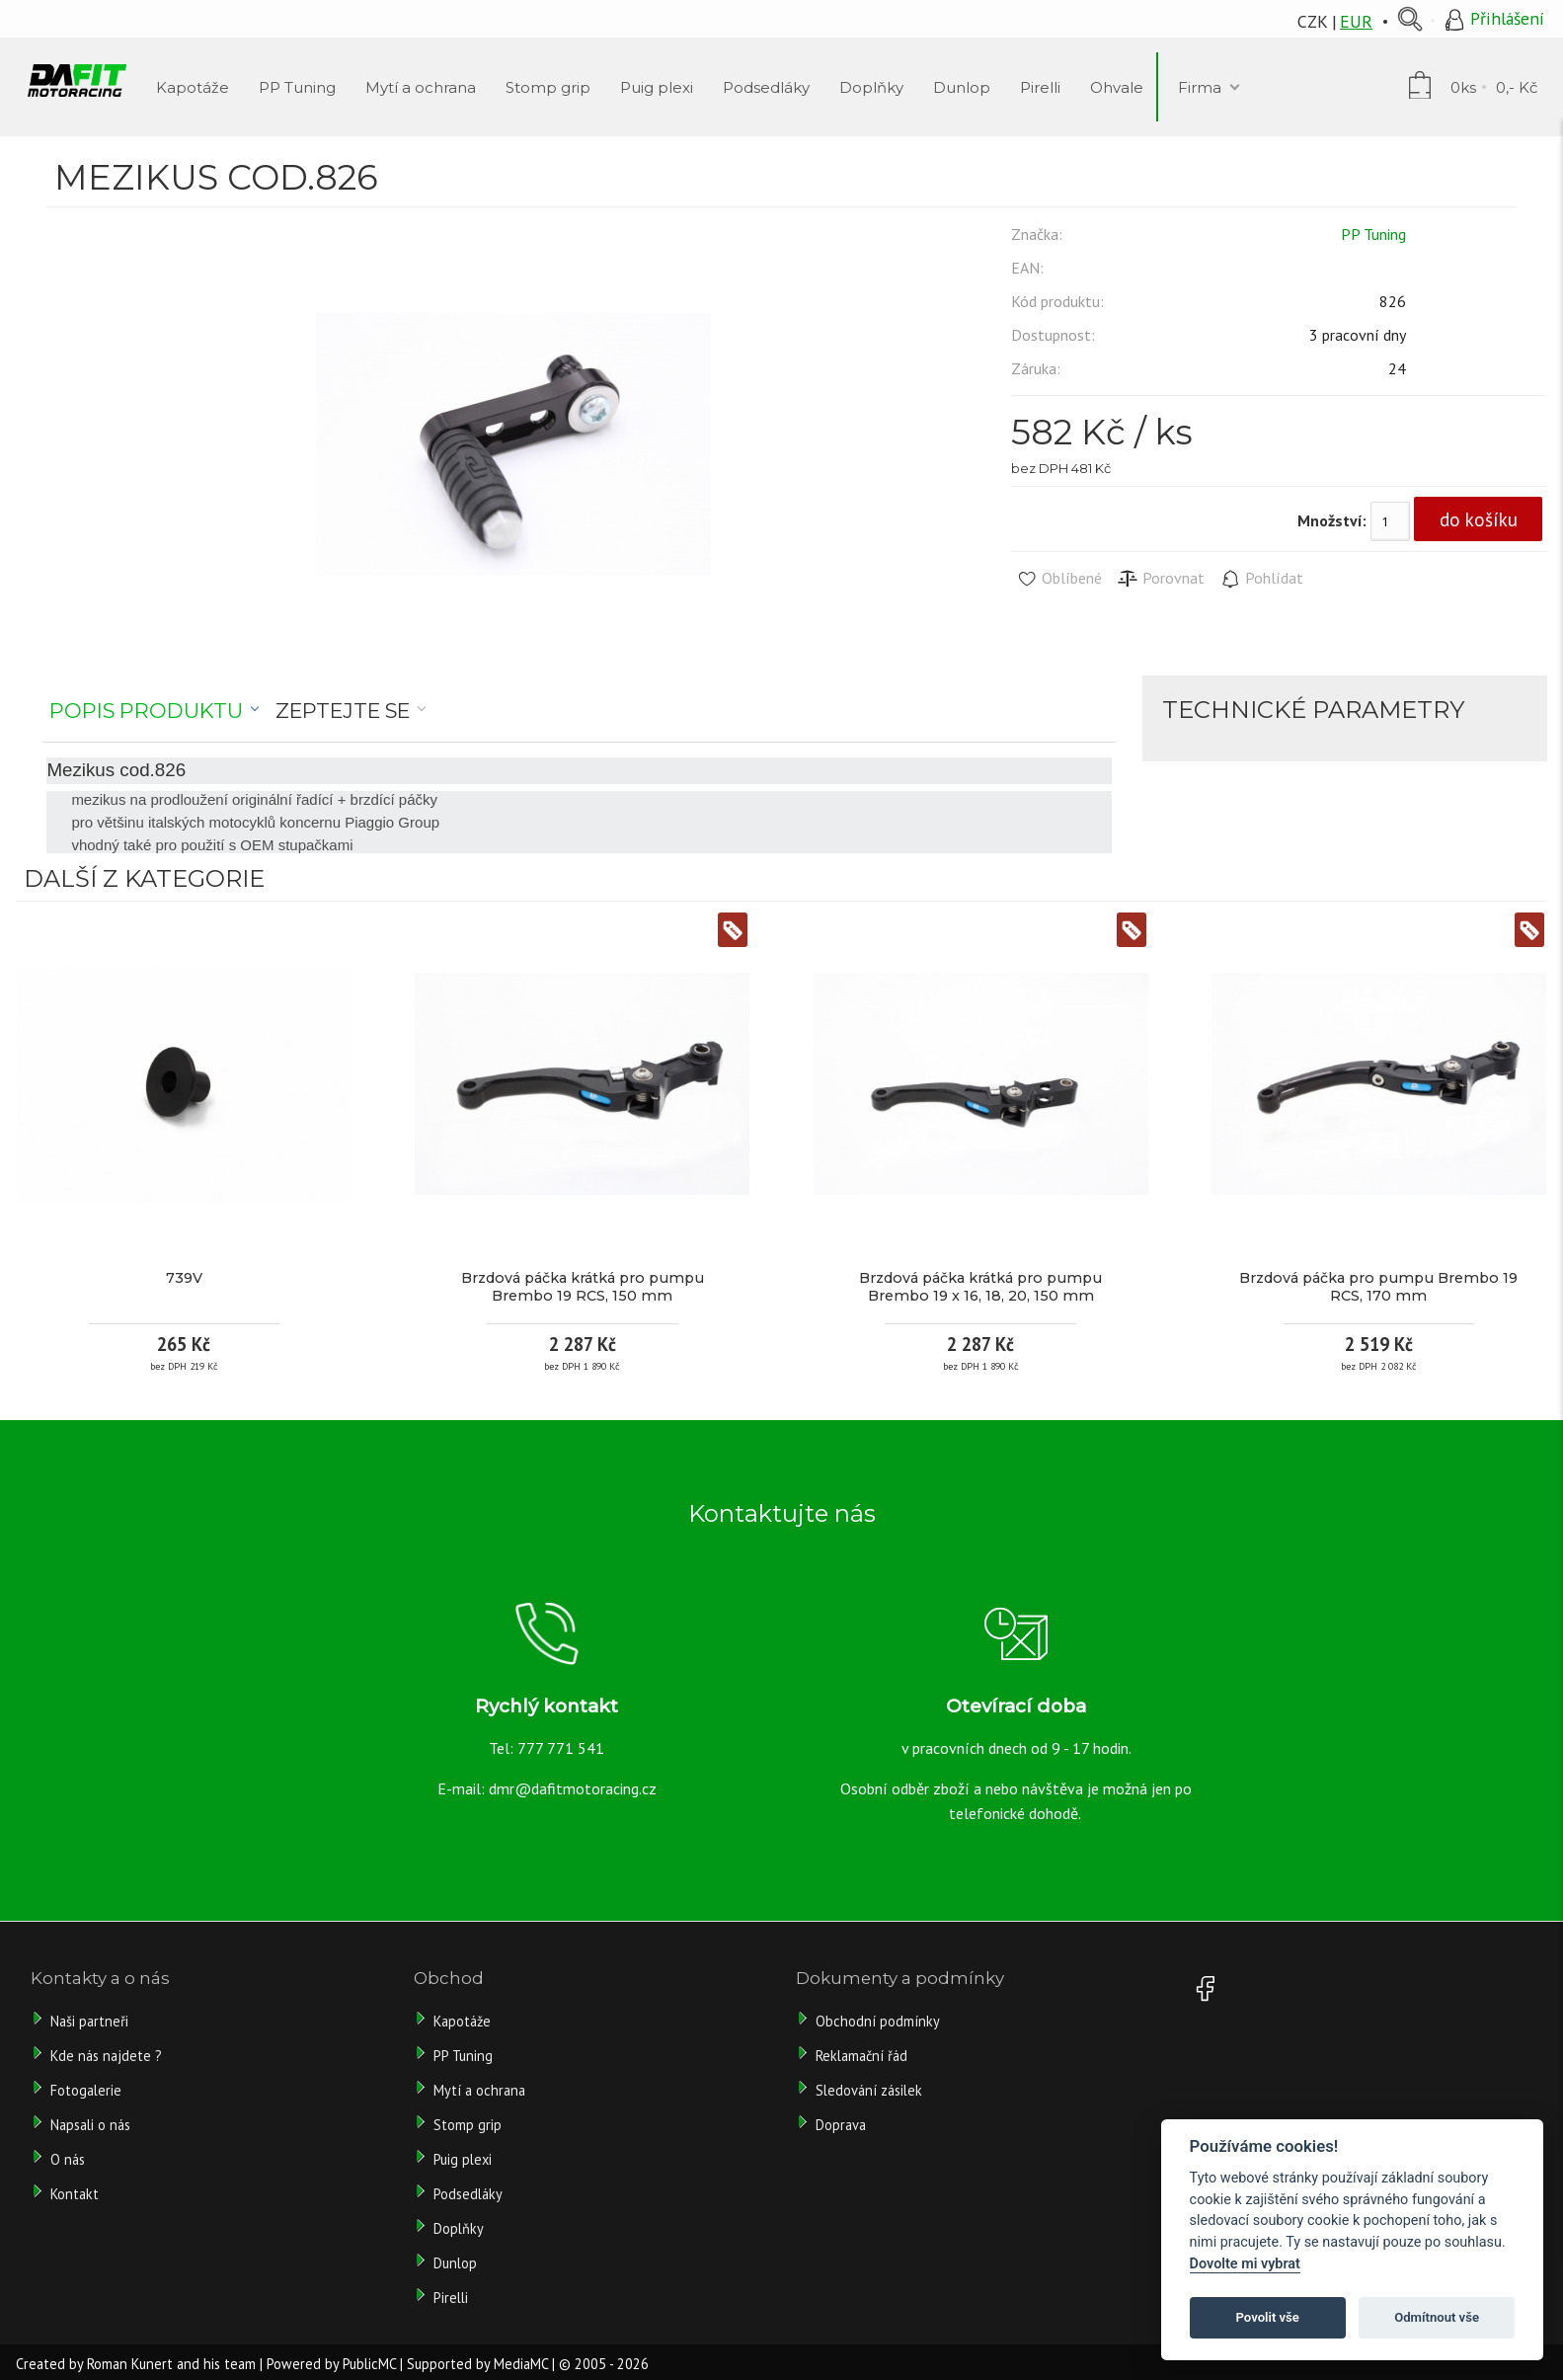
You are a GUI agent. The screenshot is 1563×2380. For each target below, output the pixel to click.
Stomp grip (467, 2124)
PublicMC (369, 2363)
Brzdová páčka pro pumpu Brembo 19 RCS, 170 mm (1378, 1287)
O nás (67, 2159)
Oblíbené (1059, 579)
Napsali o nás (90, 2124)
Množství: (1332, 520)
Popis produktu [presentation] (146, 710)
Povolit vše (1267, 2317)
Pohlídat (1261, 579)
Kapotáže (462, 2021)
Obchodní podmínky (878, 2021)
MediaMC (521, 2363)
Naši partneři (89, 2021)
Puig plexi (462, 2159)
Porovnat (1161, 579)
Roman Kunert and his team (171, 2363)
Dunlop (455, 2263)
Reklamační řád (861, 2055)
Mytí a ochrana (479, 2090)
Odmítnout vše (1436, 2317)
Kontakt (74, 2193)
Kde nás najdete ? (106, 2055)
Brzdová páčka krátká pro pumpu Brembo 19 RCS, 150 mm (582, 1287)
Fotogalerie (85, 2090)
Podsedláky (468, 2193)
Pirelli (452, 2297)
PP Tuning (1373, 234)
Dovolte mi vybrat (1245, 2264)
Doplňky (458, 2228)
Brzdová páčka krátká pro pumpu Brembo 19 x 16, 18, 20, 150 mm (980, 1287)
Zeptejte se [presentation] (342, 710)
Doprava (841, 2124)
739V (184, 1278)
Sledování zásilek (869, 2090)
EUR (1356, 21)
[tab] (154, 711)
